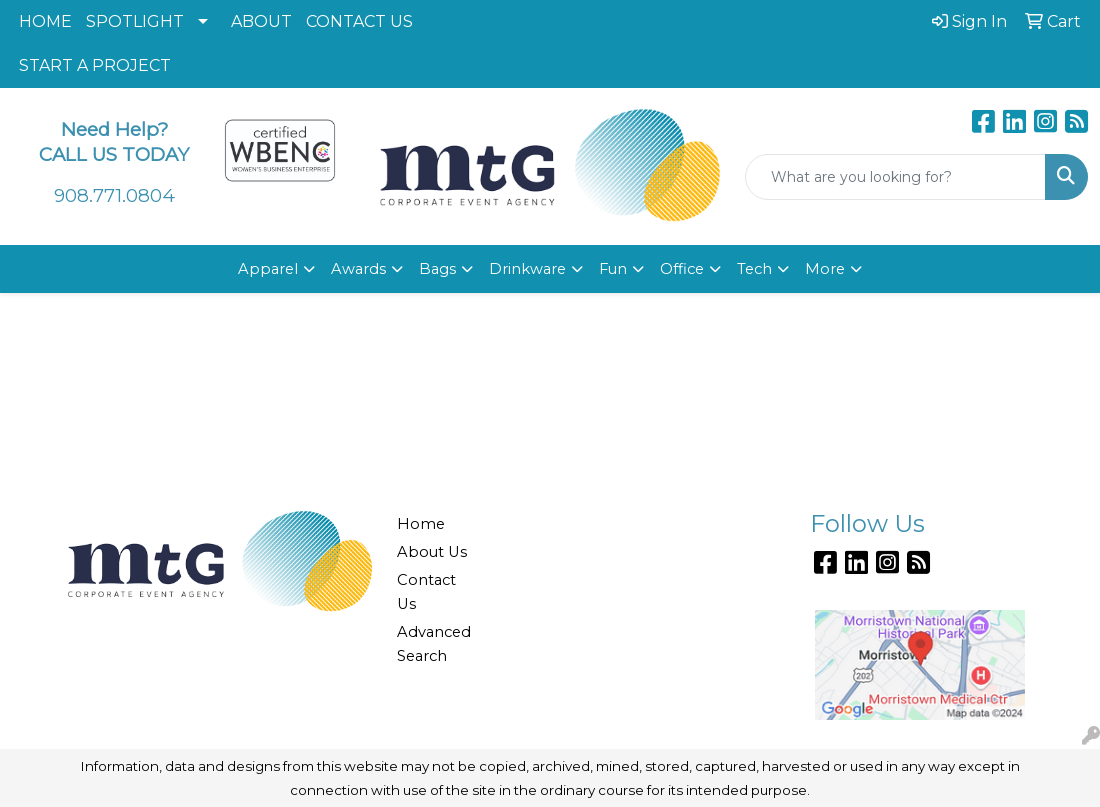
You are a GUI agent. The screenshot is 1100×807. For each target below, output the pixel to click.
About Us (432, 552)
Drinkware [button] (527, 269)
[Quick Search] (895, 177)
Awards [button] (358, 269)
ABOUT (261, 21)
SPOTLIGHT (135, 21)
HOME (45, 21)
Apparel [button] (268, 269)
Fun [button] (613, 269)
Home (421, 524)
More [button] (825, 269)
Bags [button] (437, 269)
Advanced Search (434, 644)
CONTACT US (359, 21)
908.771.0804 (114, 195)
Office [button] (682, 269)
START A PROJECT (95, 65)
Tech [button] (754, 269)
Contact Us (426, 592)
